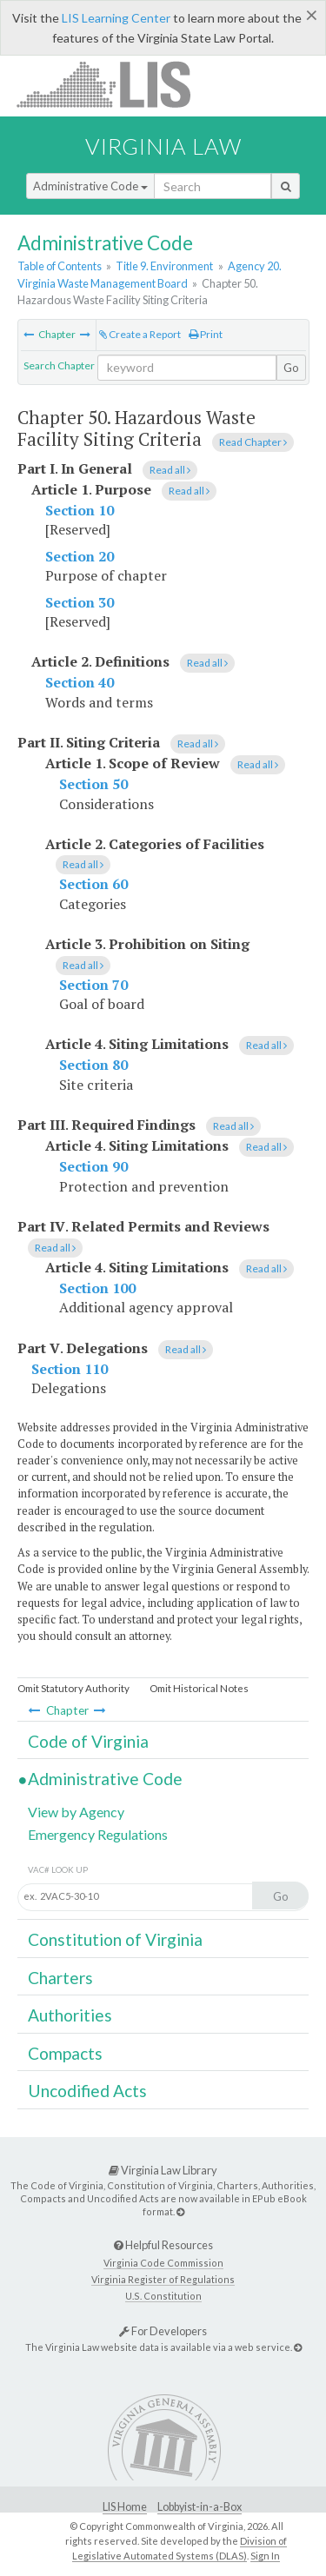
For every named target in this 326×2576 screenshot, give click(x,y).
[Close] (311, 14)
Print (206, 334)
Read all (170, 469)
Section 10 (79, 510)
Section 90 (93, 1166)
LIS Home (125, 2506)
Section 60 (93, 883)
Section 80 (93, 1064)
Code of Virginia (88, 1741)
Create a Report (140, 334)
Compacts (65, 2053)
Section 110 (69, 1368)
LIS (113, 84)
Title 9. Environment (164, 266)
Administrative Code (90, 186)
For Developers (163, 2331)
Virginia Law (163, 146)
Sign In (265, 2555)
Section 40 (79, 682)
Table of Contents (59, 266)
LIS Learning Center (116, 17)
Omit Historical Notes (199, 1688)
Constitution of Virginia (115, 1939)
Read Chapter (253, 441)
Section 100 (97, 1288)
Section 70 (93, 984)
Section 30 (79, 602)
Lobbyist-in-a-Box (199, 2506)
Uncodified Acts (87, 2091)
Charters (60, 1978)
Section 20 (79, 556)
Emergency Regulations (98, 1834)
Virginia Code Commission (163, 2262)
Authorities (70, 2015)
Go (291, 368)
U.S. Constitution (163, 2295)
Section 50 (93, 783)
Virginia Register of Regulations (163, 2279)
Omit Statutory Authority (73, 1688)
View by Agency (76, 1811)
